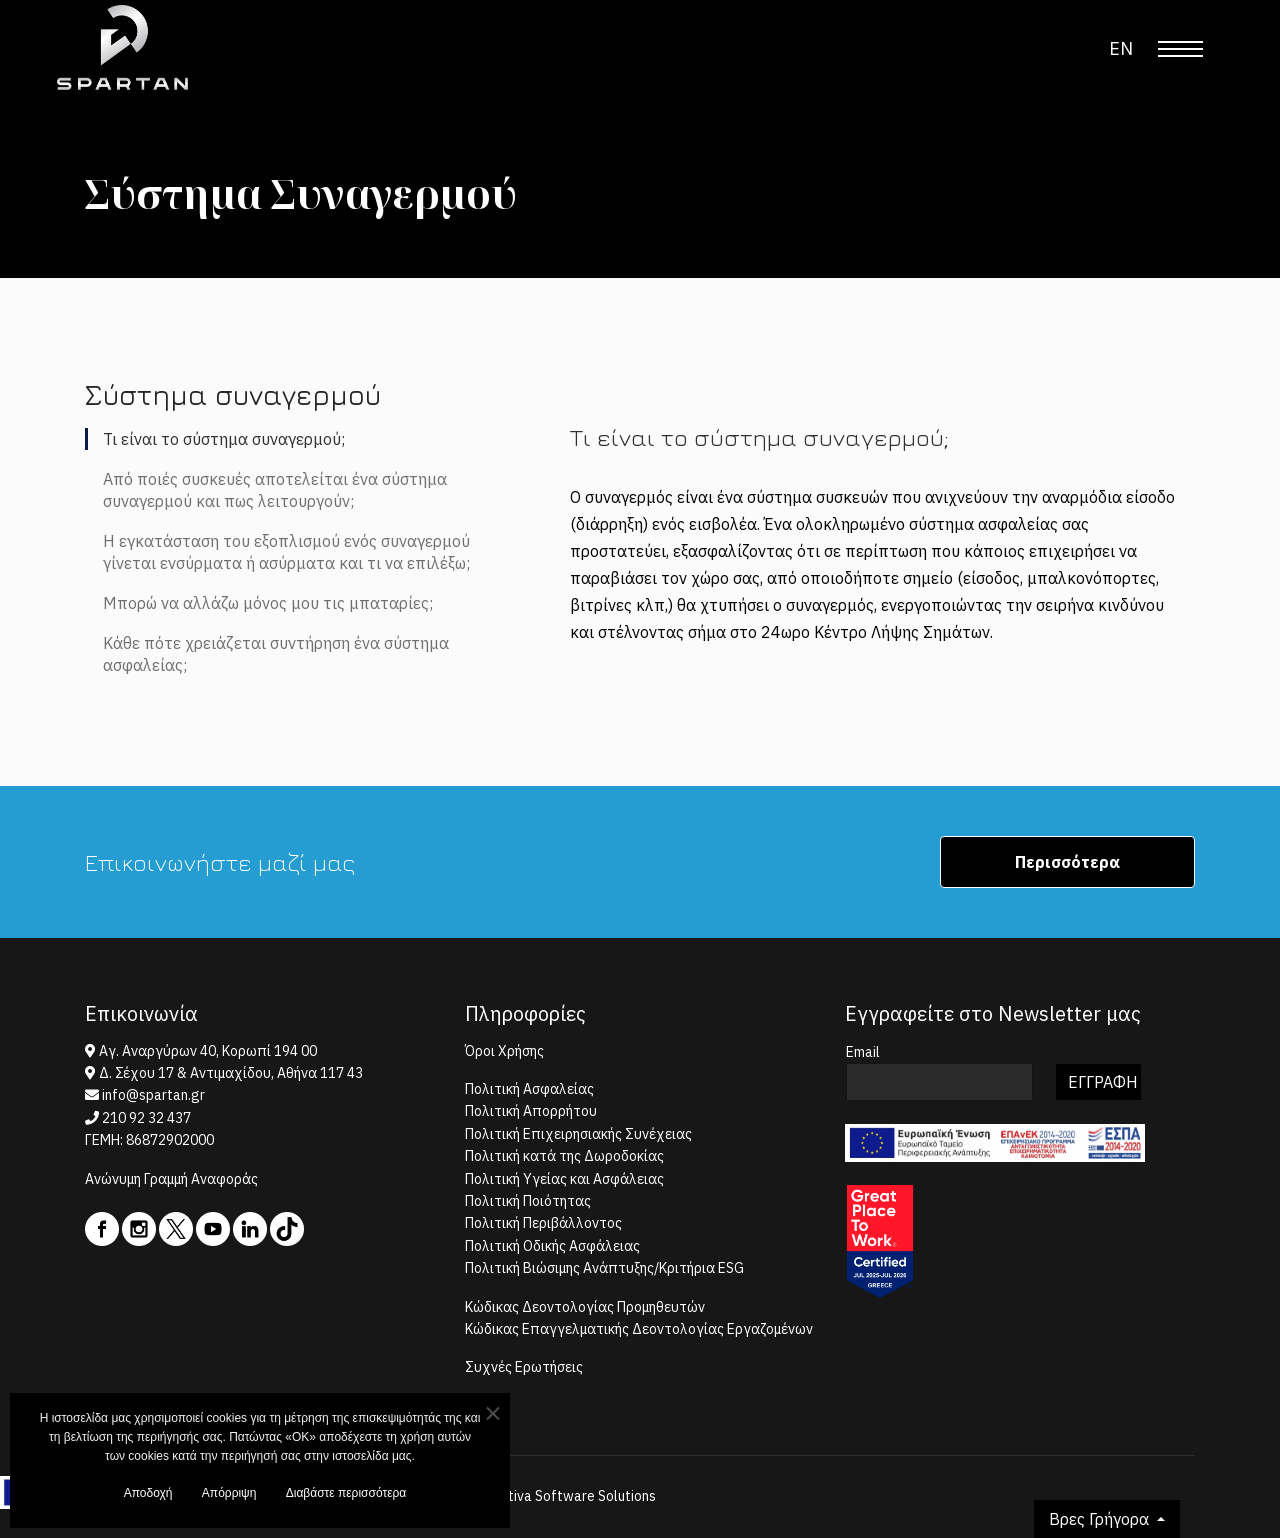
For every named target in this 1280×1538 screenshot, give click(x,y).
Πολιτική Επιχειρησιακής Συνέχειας (578, 1134)
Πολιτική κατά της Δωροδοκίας (564, 1156)
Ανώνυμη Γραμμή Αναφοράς (171, 1179)
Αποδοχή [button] (148, 1498)
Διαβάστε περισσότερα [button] (346, 1498)
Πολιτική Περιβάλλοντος (543, 1223)
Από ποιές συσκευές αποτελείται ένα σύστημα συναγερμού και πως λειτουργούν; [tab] (275, 490)
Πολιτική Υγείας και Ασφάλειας (564, 1179)
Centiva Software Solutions (570, 1496)
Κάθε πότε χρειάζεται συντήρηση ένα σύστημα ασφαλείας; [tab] (276, 654)
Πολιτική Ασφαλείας (529, 1089)
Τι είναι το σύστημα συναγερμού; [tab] (224, 439)
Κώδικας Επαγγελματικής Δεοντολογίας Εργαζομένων (639, 1329)
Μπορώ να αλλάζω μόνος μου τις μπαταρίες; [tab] (268, 603)
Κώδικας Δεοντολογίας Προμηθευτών (585, 1307)
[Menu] (1180, 49)
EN (1121, 48)
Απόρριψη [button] (229, 1498)
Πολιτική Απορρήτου (531, 1111)
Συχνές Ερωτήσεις (524, 1367)
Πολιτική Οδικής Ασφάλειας (552, 1246)
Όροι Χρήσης (504, 1051)
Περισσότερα (1067, 862)
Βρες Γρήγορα (1101, 1519)
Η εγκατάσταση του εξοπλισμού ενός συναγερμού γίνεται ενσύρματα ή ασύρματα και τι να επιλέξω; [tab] (286, 552)
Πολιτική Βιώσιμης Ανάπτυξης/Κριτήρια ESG (604, 1268)
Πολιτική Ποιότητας (528, 1201)
